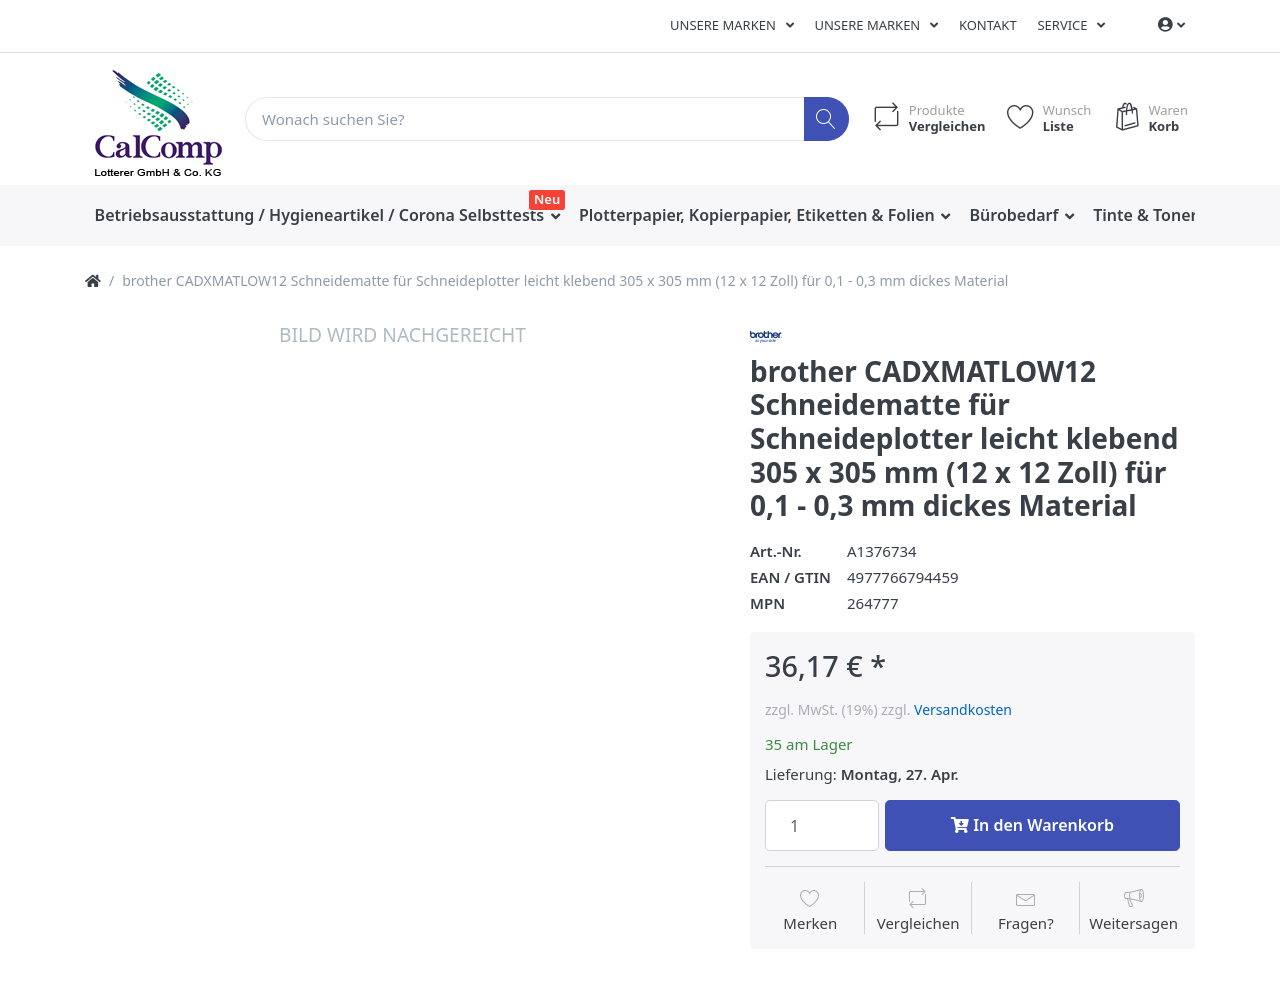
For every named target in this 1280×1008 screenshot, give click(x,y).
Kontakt (988, 25)
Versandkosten (963, 709)
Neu (547, 199)
